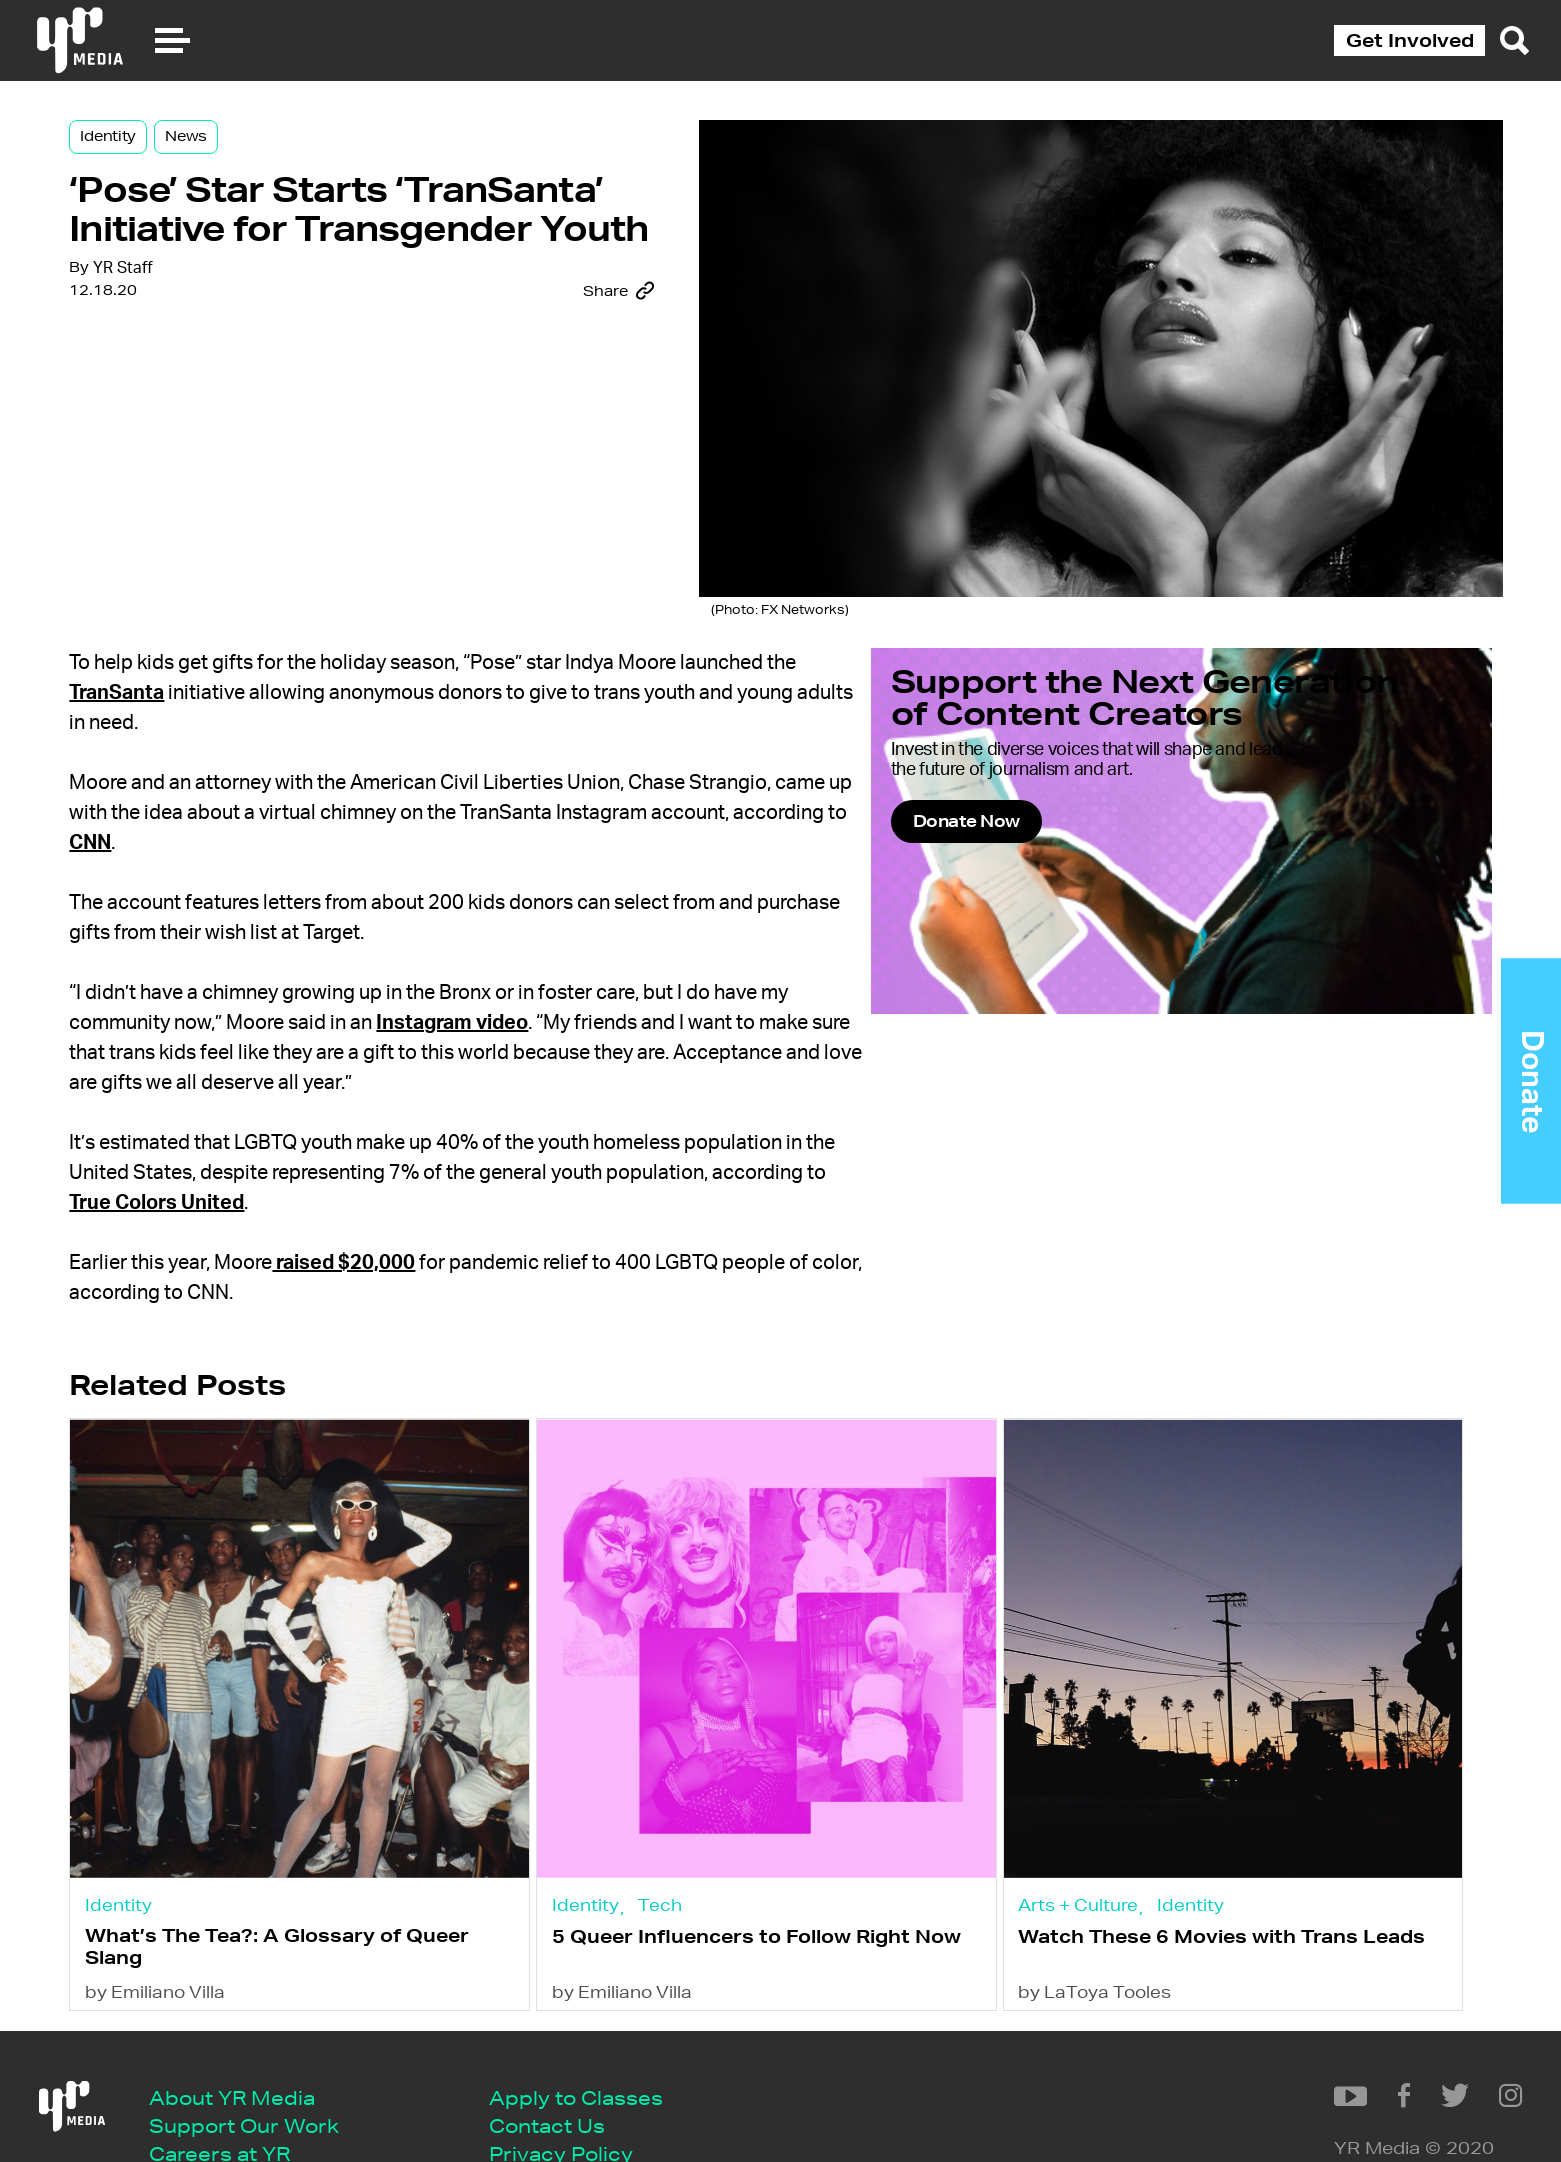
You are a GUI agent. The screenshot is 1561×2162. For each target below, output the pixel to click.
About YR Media (253, 2037)
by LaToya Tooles (1081, 1927)
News (314, 162)
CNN (419, 814)
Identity (237, 162)
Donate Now (1124, 899)
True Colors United (403, 1174)
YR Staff (252, 475)
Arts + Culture (1065, 1820)
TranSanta (245, 664)
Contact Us (568, 2068)
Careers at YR (240, 2098)
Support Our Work (265, 2068)
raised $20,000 (472, 1234)
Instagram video (581, 994)
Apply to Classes (597, 2037)
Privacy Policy (582, 2098)
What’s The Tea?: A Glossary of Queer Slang (373, 1871)
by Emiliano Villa (285, 1927)
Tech (718, 1821)
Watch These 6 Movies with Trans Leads (1175, 1872)
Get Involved (1410, 40)
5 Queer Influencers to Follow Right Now (759, 1872)
